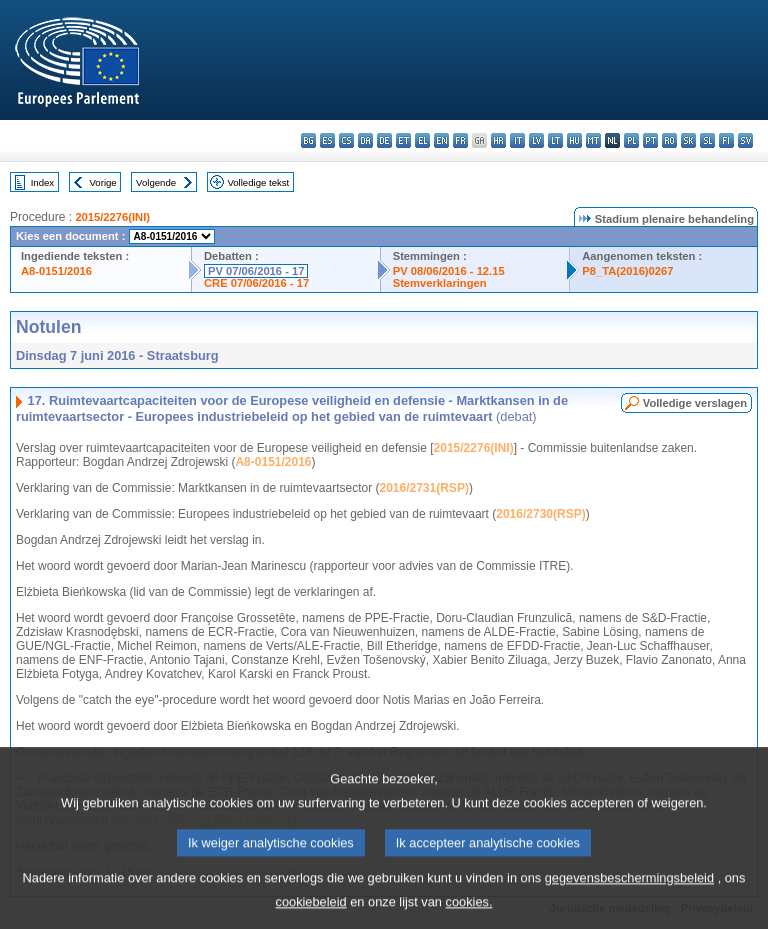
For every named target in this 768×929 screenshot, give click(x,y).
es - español (327, 140)
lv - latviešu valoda (536, 140)
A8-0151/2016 (56, 271)
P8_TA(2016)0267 (627, 271)
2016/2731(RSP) (423, 488)
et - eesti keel (403, 140)
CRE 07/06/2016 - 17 (256, 283)
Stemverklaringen (440, 283)
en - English (441, 140)
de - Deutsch (384, 140)
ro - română (669, 140)
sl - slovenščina (707, 140)
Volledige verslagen (695, 403)
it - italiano (517, 140)
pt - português (650, 140)
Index (42, 182)
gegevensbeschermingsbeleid (629, 893)
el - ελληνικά (422, 140)
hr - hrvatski (498, 140)
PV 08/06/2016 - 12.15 (449, 271)
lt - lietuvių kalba (555, 140)
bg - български (308, 140)
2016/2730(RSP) (540, 514)
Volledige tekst (258, 182)
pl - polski (631, 140)
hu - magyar (574, 140)
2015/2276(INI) (112, 217)
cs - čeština (346, 140)
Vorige (103, 182)
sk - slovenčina (688, 140)
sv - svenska (745, 140)
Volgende (156, 182)
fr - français (460, 140)
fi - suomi (726, 140)
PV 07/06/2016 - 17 (256, 271)
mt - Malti (593, 140)
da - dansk (365, 140)
